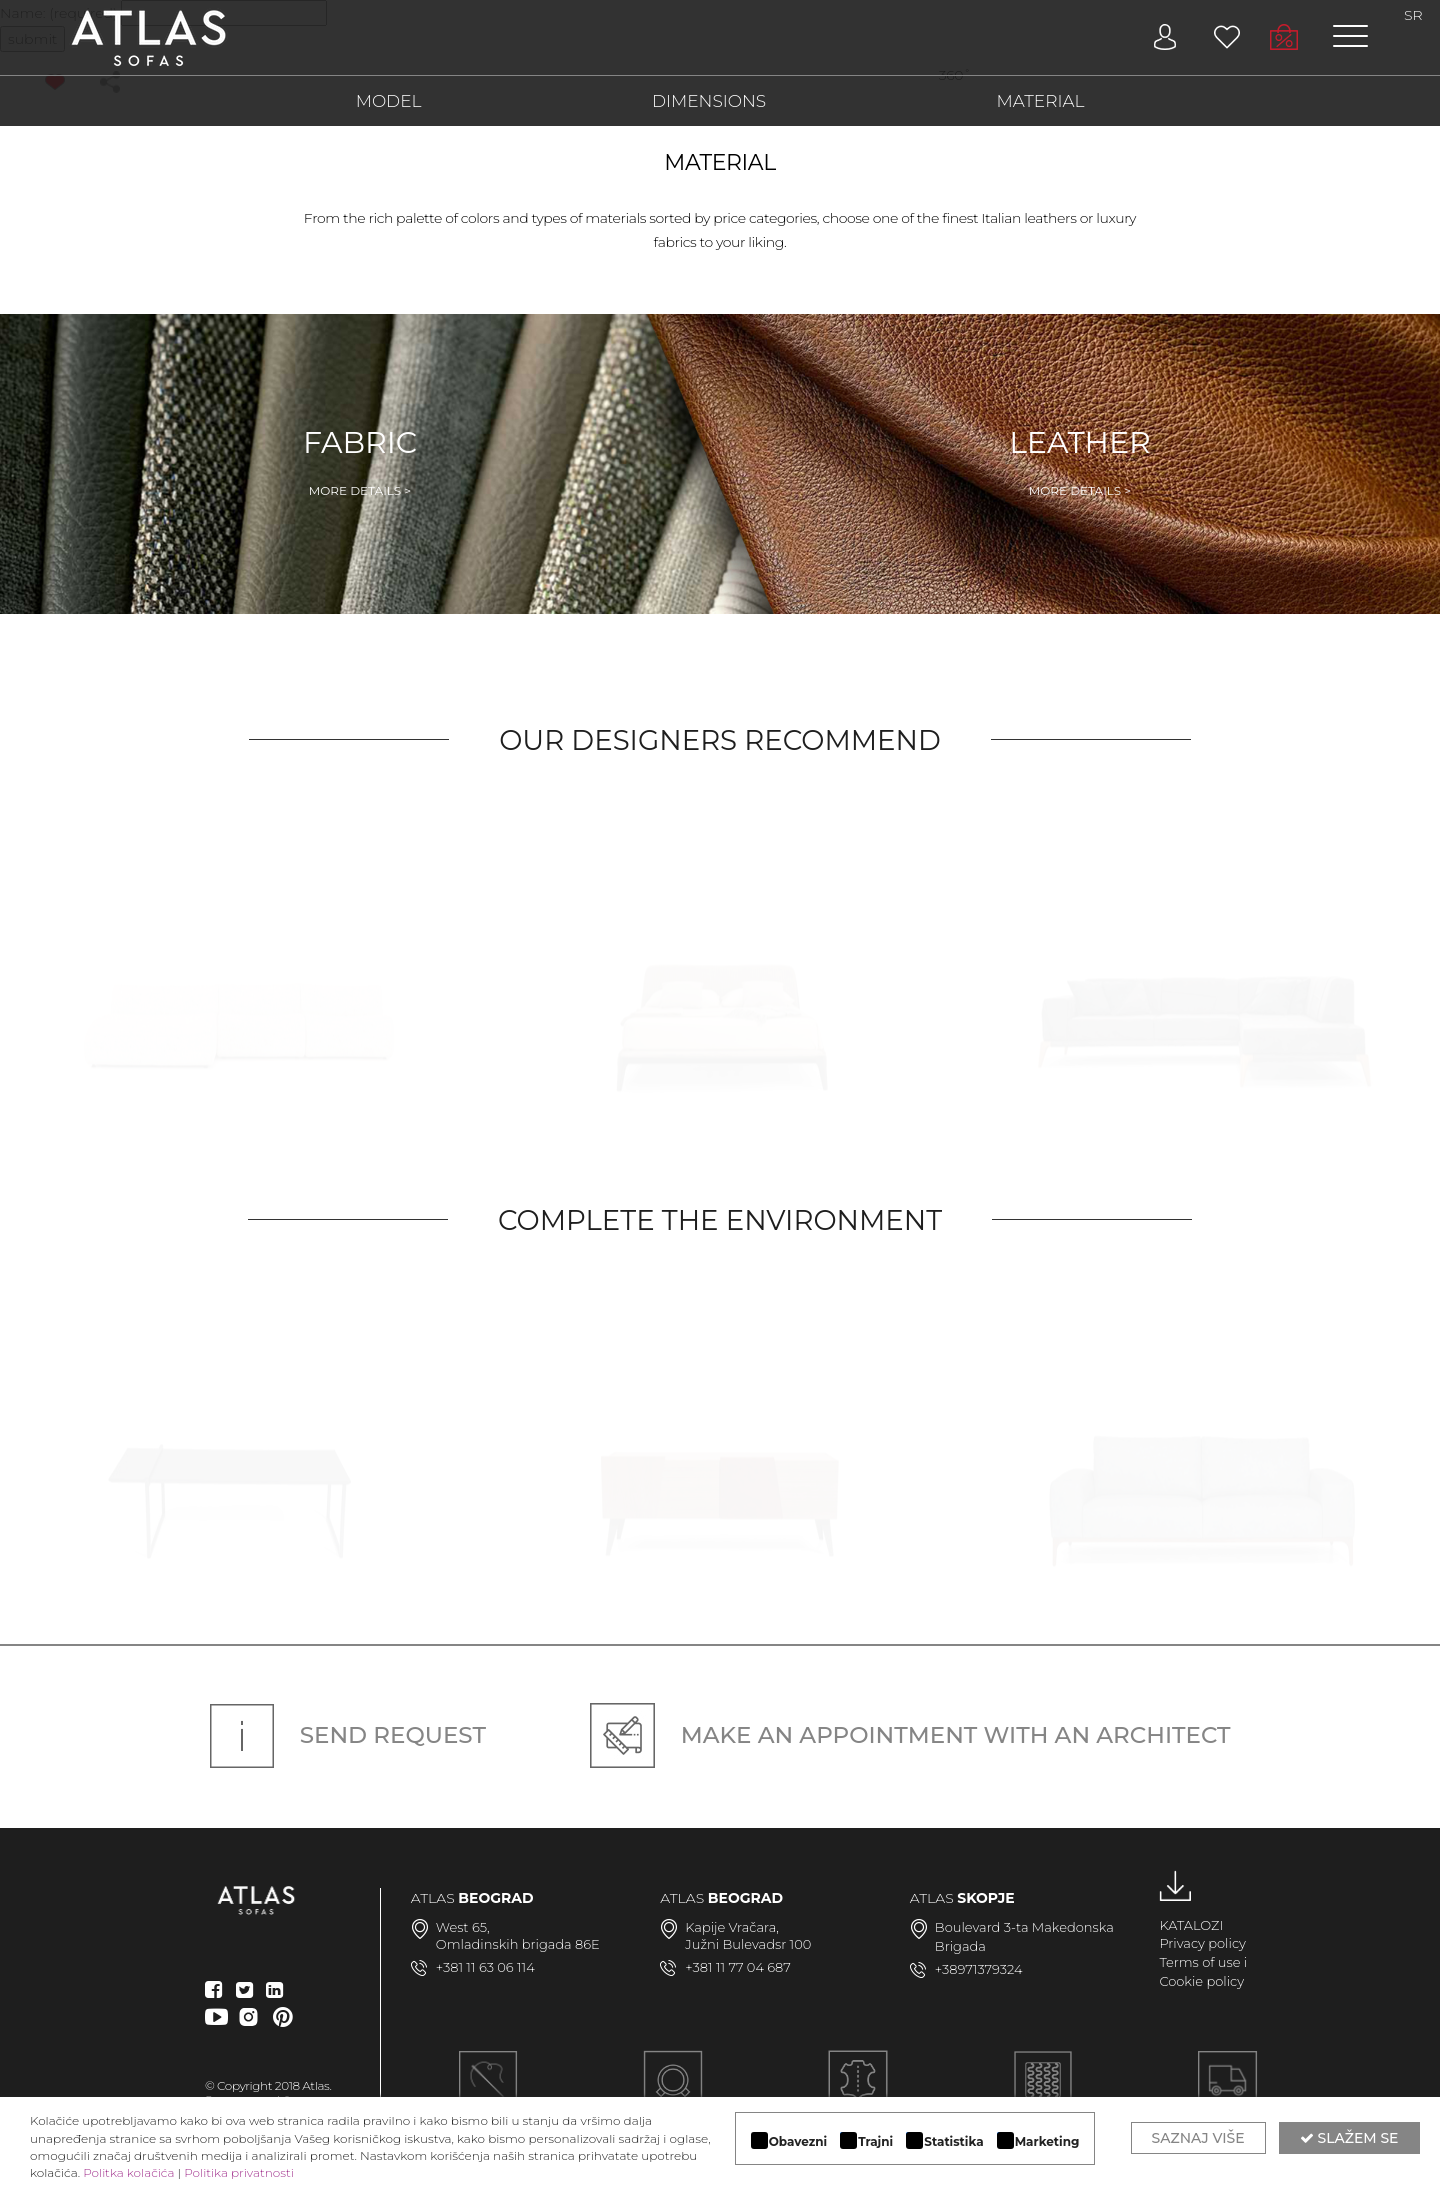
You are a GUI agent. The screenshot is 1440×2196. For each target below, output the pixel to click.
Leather (1080, 462)
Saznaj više (1198, 2138)
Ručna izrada (488, 2092)
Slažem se (1349, 2138)
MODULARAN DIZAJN (673, 2092)
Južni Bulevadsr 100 (748, 1944)
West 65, (463, 1927)
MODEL (389, 101)
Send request (348, 1735)
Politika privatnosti (239, 2172)
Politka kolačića (128, 2172)
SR (1413, 15)
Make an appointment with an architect (910, 1735)
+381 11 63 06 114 (485, 1967)
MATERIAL (1041, 101)
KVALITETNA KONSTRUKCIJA (1042, 2092)
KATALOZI (1191, 1925)
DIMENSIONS (709, 101)
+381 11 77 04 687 (738, 1967)
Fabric (360, 462)
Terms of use (1199, 1962)
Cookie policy (1201, 1981)
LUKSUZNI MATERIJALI (858, 2092)
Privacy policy (1202, 1943)
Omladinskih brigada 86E (518, 1944)
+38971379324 (979, 1969)
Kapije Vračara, (732, 1927)
